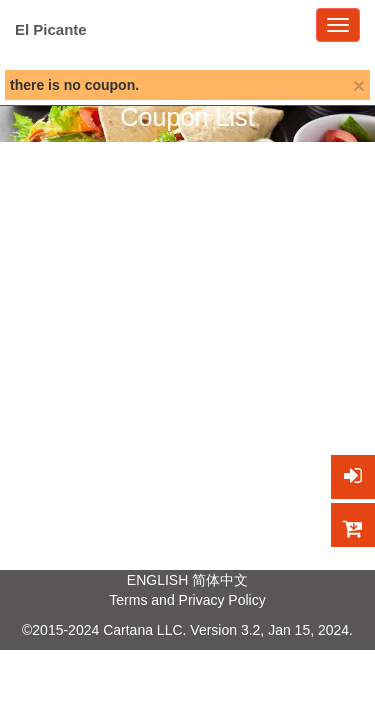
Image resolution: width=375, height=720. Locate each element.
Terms (128, 600)
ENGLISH (157, 580)
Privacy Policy (222, 600)
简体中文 (220, 580)
